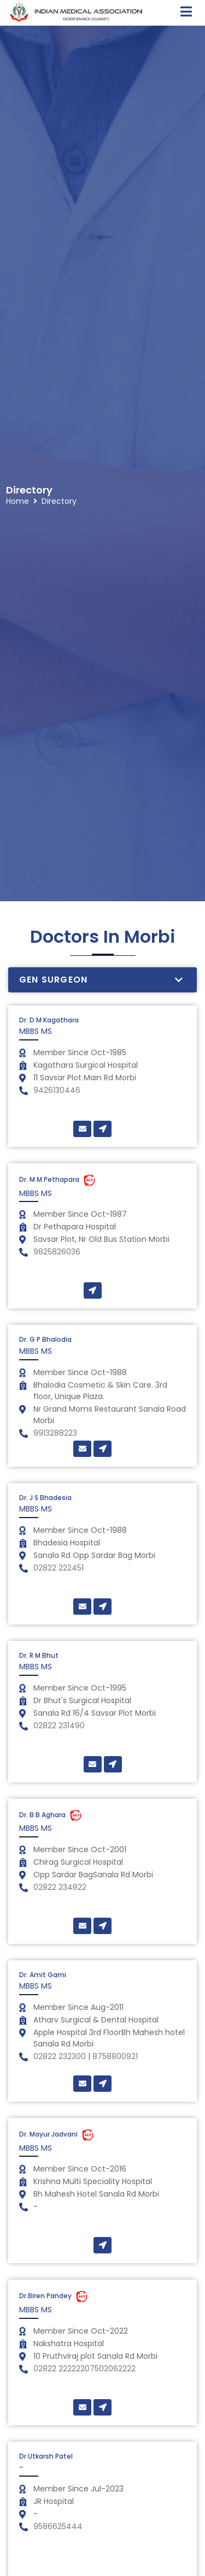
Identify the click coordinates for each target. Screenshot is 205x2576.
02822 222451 (58, 1567)
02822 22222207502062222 (84, 2368)
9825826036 (56, 1251)
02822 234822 (59, 1887)
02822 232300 (60, 2056)
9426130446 (56, 1090)
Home (17, 462)
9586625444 (58, 2526)
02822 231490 (59, 1725)
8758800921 (115, 2056)
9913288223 (55, 1432)
